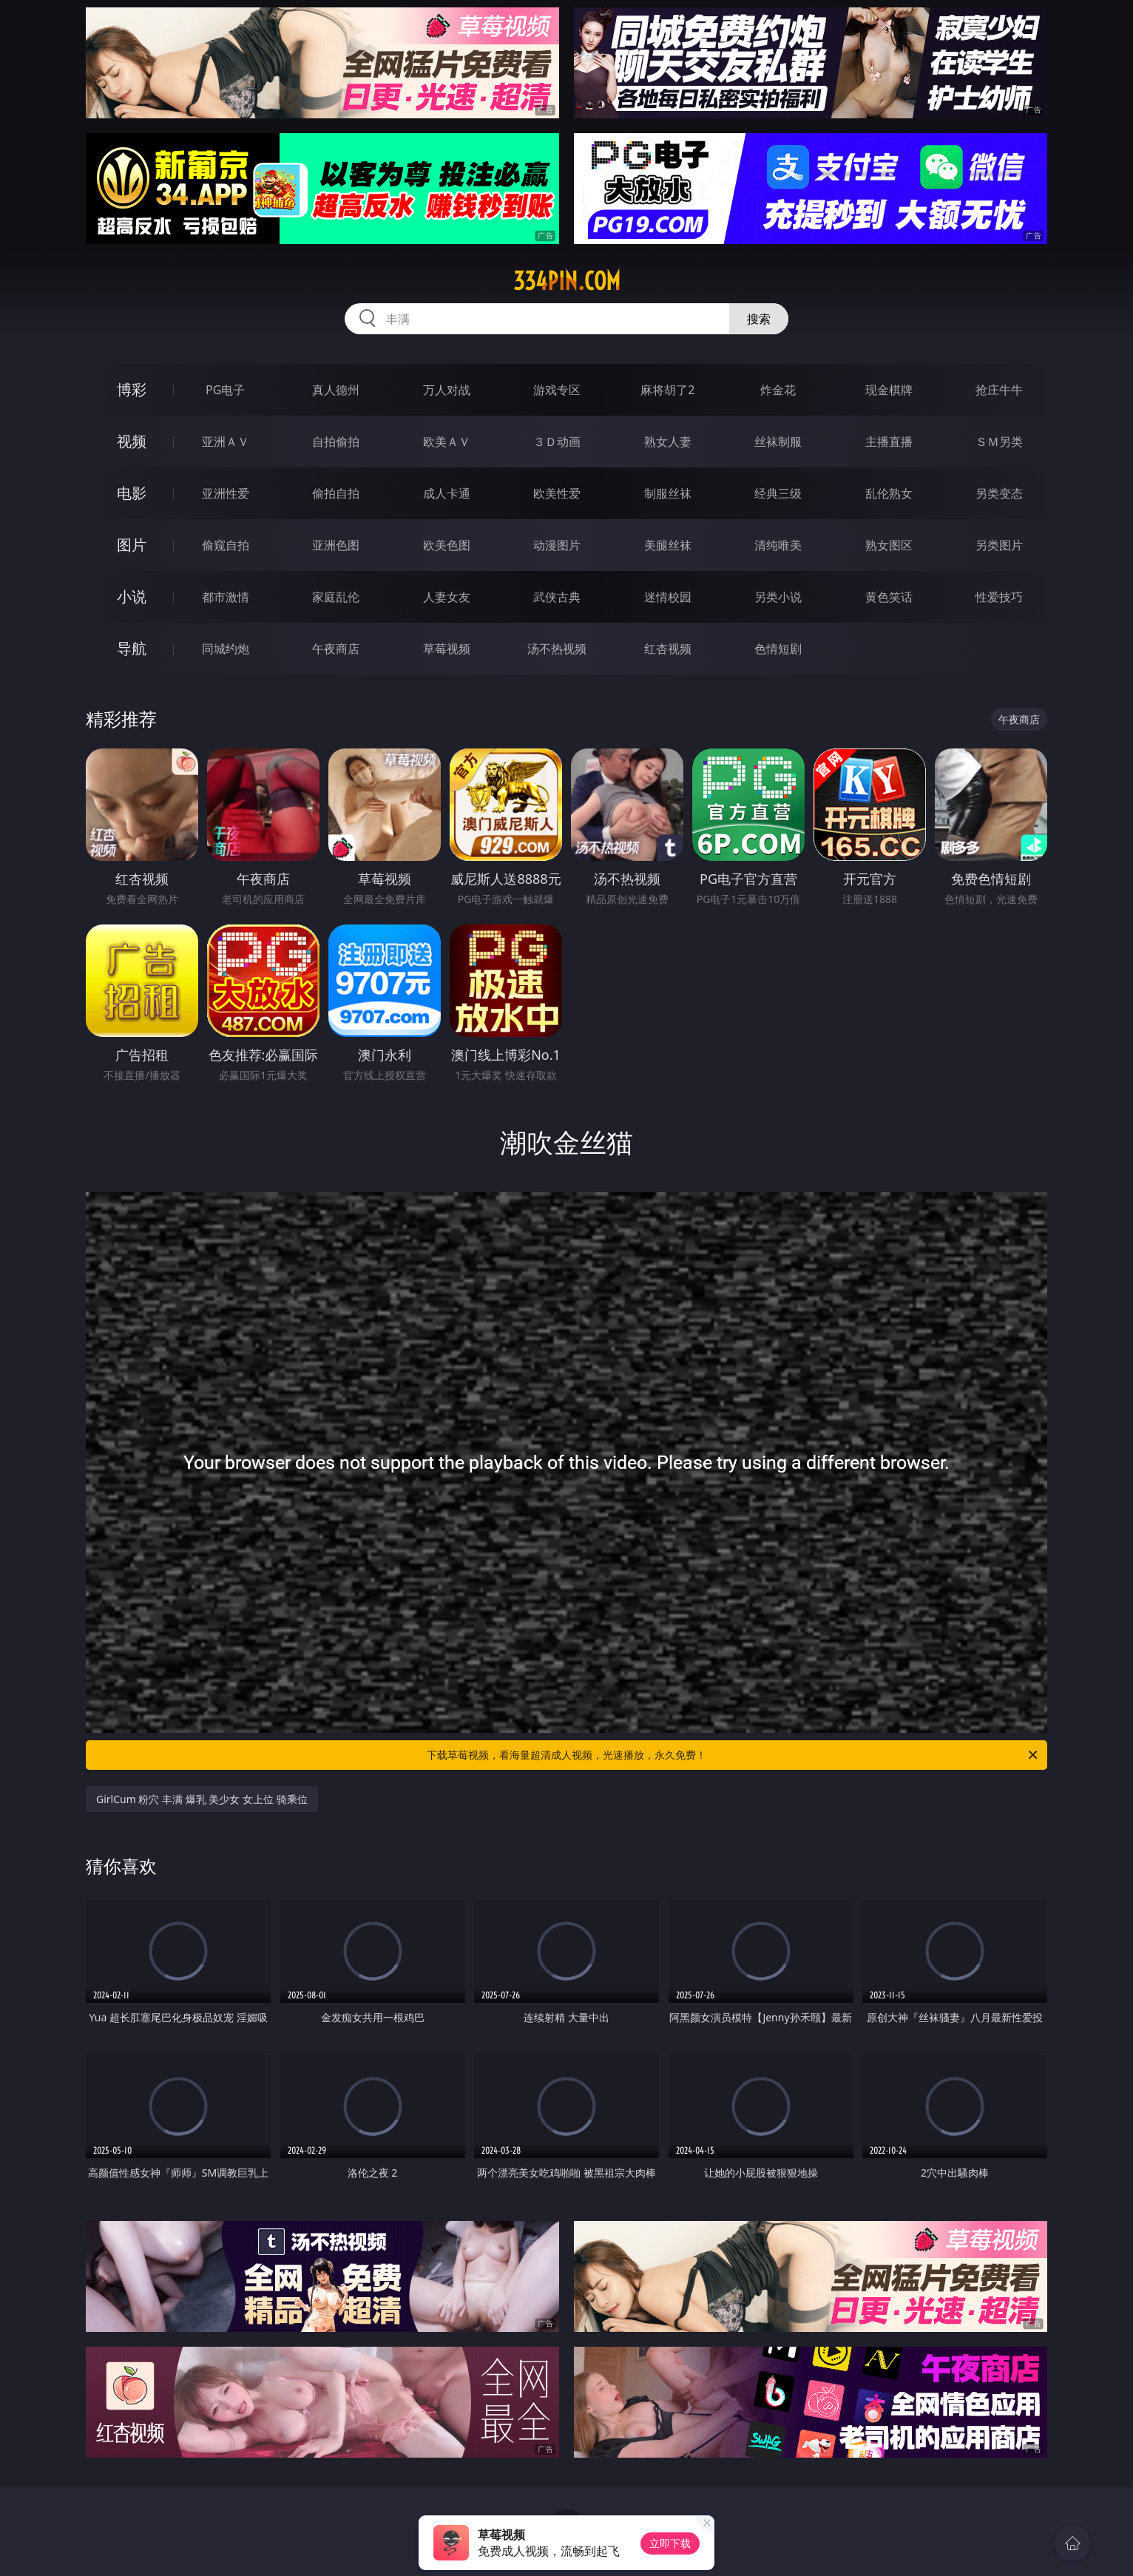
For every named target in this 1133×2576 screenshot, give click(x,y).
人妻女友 (446, 597)
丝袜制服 (778, 441)
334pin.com (566, 281)
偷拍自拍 (335, 493)
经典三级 (778, 493)
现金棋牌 (889, 390)
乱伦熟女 (889, 493)
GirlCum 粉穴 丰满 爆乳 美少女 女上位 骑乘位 (202, 1799)
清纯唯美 (778, 545)
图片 (131, 545)
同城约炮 (225, 648)
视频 (131, 441)
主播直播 (889, 441)
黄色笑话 (889, 597)
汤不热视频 (556, 648)
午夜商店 (335, 648)
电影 (131, 493)
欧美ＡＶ (446, 441)
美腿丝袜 (667, 545)
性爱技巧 (999, 597)
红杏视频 (667, 648)
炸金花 (778, 390)
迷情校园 (667, 597)
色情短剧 (778, 648)
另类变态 (999, 493)
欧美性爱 (557, 493)
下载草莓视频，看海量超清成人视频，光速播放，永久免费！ (733, 1755)
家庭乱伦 (335, 597)
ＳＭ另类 (999, 441)
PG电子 (225, 390)
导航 (131, 648)
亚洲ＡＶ (225, 441)
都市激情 (225, 597)
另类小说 (778, 597)
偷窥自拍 (225, 545)
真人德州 (335, 390)
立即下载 (670, 2543)
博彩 (131, 389)
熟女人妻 (667, 441)
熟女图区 (889, 545)
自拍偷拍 (335, 441)
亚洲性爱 (225, 493)
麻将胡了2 (667, 390)
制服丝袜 (667, 493)
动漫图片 (557, 545)
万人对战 (446, 390)
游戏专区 (557, 390)
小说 (131, 596)
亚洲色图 (335, 545)
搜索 (759, 319)
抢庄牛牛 (999, 390)
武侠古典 (557, 597)
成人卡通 (446, 493)
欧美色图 (446, 545)
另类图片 (999, 545)
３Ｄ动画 (557, 441)
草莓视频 (446, 648)
